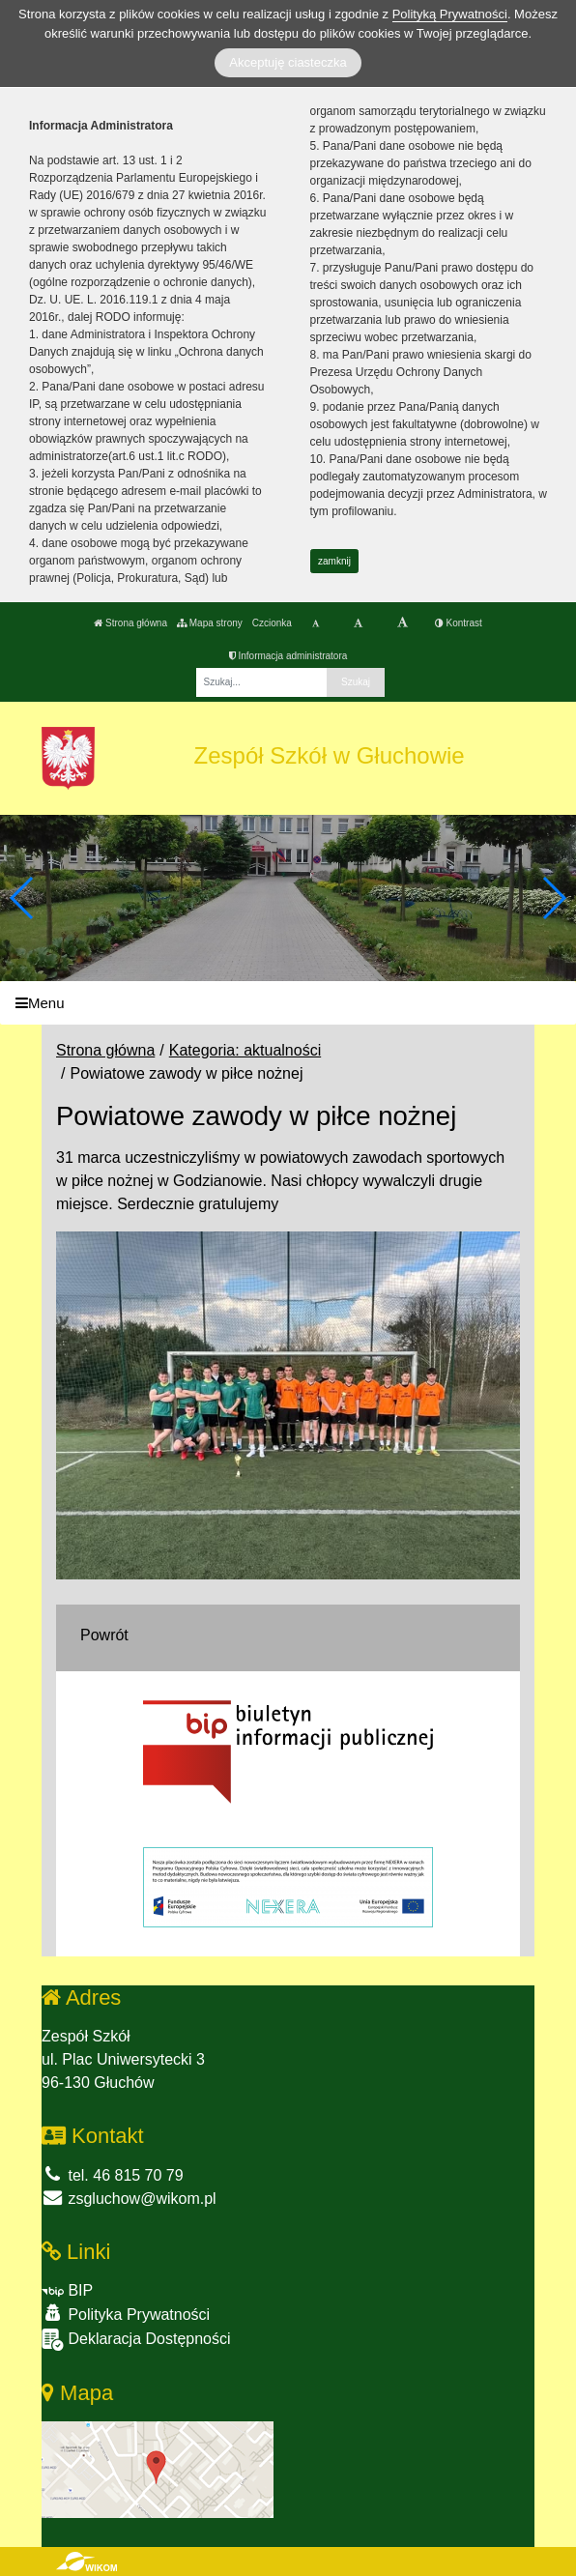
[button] (553, 898)
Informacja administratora (288, 656)
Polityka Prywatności (126, 2313)
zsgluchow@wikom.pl (129, 2198)
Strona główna (130, 623)
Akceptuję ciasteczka (287, 62)
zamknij (334, 561)
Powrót (104, 1635)
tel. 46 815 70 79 (113, 2175)
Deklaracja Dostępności (136, 2340)
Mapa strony (210, 623)
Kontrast (458, 623)
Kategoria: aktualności (245, 1050)
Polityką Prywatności (449, 14)
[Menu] (288, 1003)
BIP (67, 2290)
